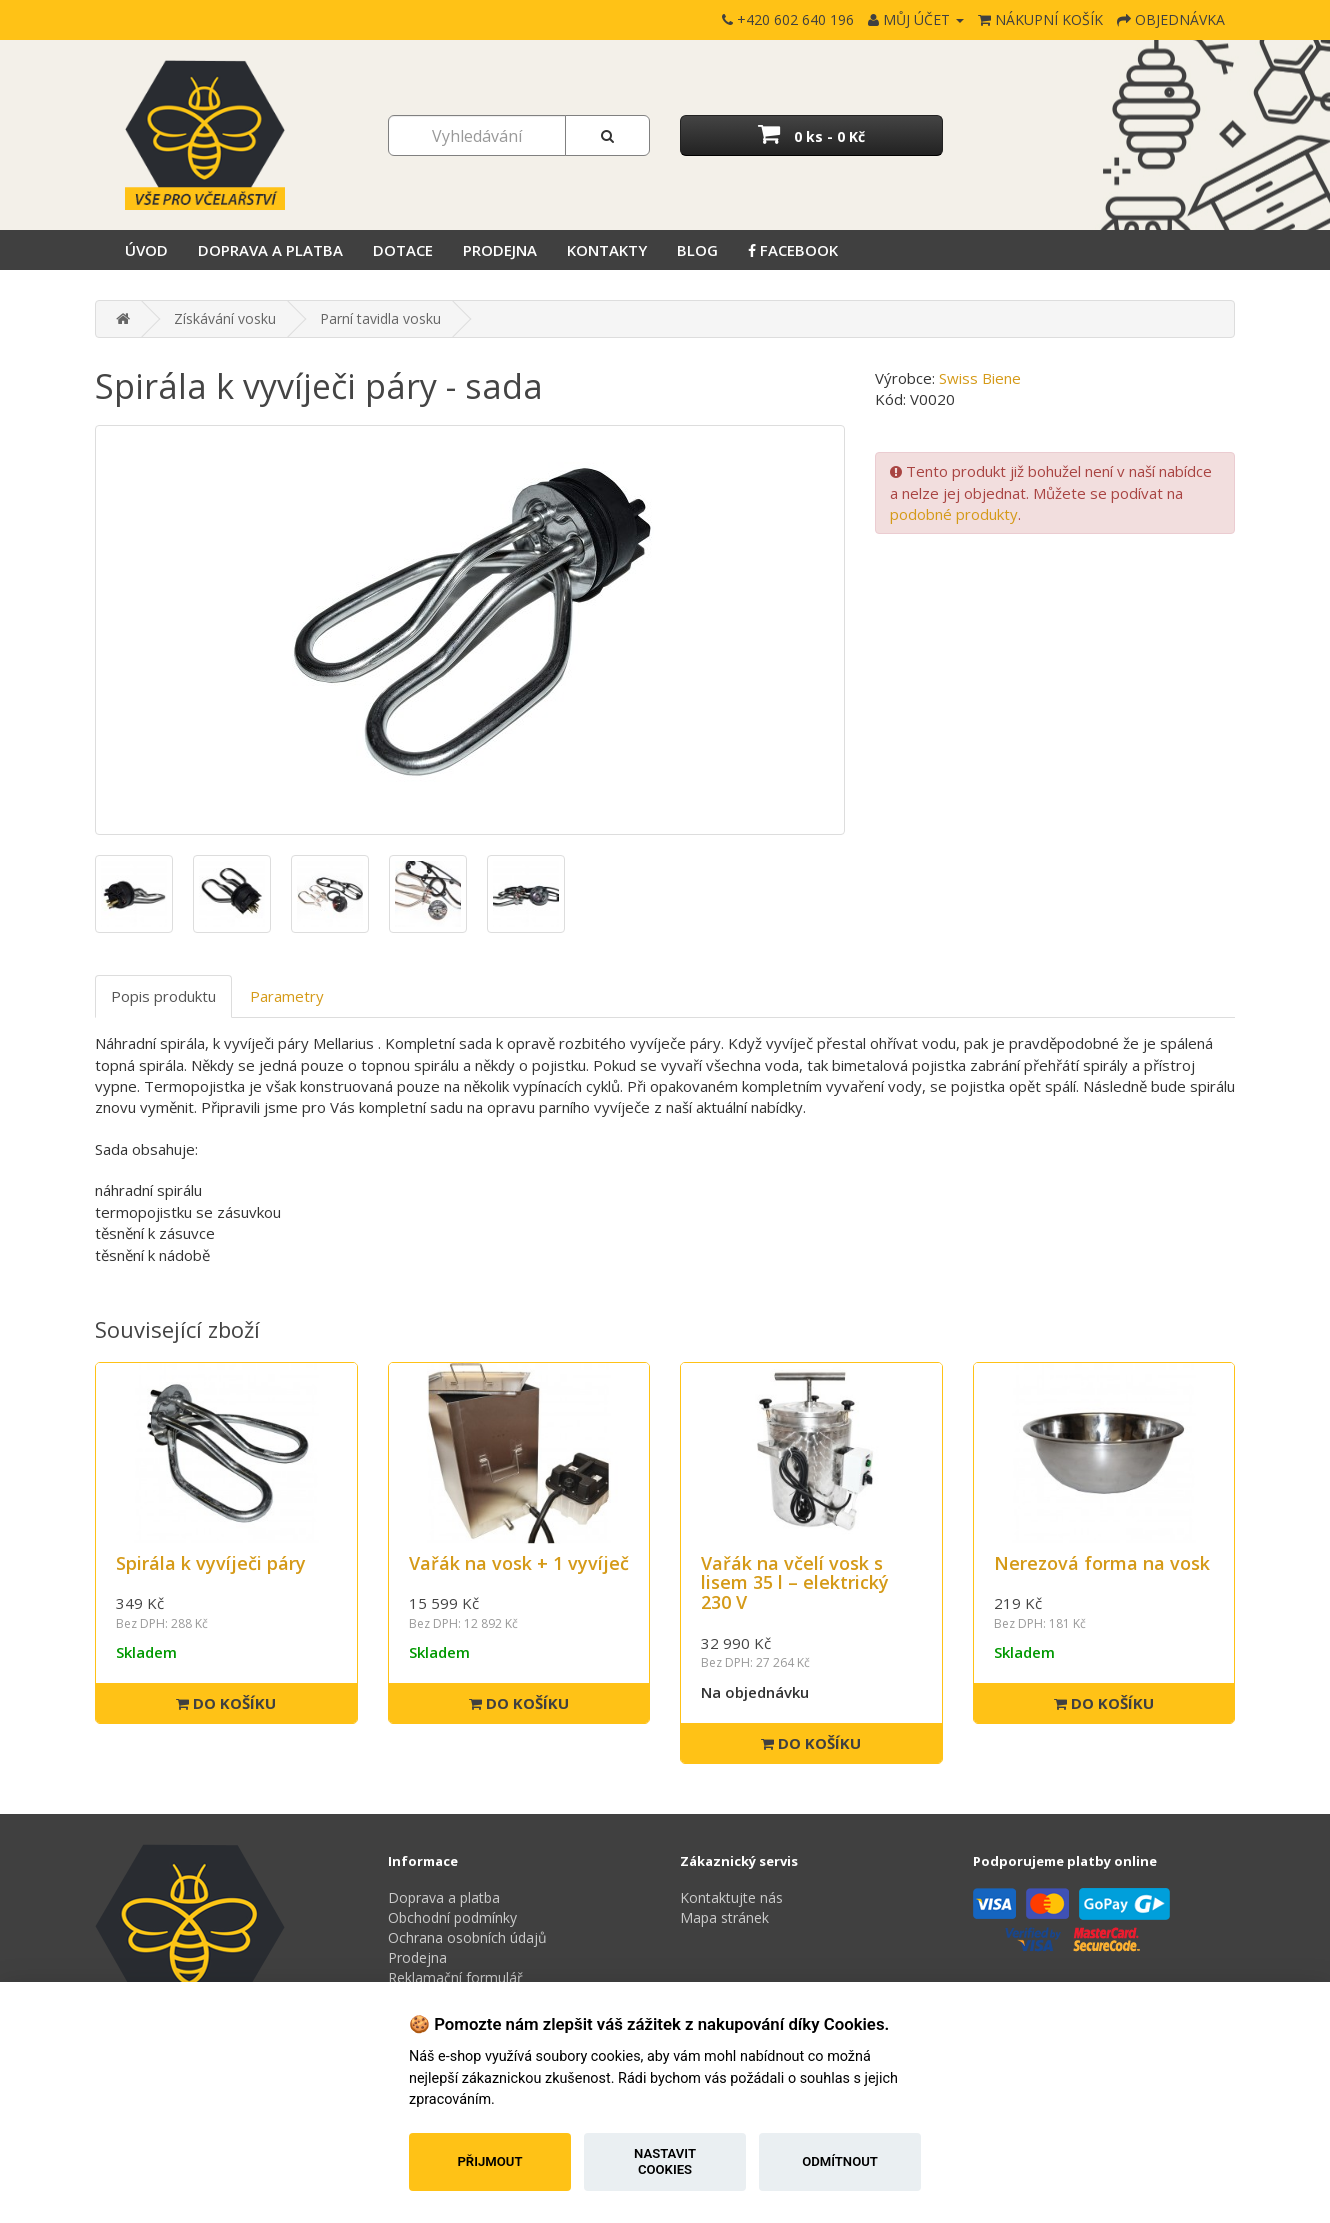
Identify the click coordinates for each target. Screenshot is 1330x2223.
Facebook (793, 250)
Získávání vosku (225, 318)
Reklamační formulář (455, 1977)
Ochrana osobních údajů (467, 1937)
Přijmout (489, 2161)
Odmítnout (840, 2161)
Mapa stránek (724, 1917)
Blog (697, 250)
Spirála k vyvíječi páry (211, 1563)
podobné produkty (954, 514)
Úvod (146, 250)
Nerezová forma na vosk (1102, 1563)
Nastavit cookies (665, 2161)
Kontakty (607, 250)
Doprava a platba (270, 250)
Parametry (287, 996)
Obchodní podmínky (452, 1917)
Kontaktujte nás (731, 1897)
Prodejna (500, 250)
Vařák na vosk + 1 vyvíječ (519, 1563)
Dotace (403, 250)
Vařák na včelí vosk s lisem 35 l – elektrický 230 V (795, 1583)
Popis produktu (163, 996)
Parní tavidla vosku (380, 318)
